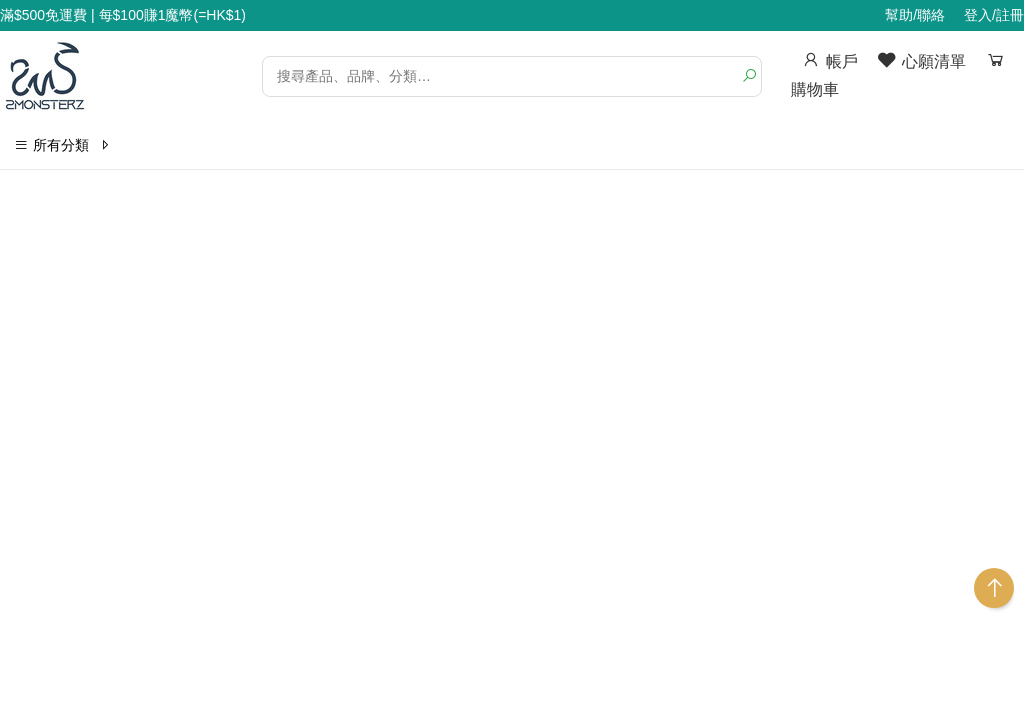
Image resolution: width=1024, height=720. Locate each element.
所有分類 (63, 145)
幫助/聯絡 (915, 15)
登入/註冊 (994, 15)
